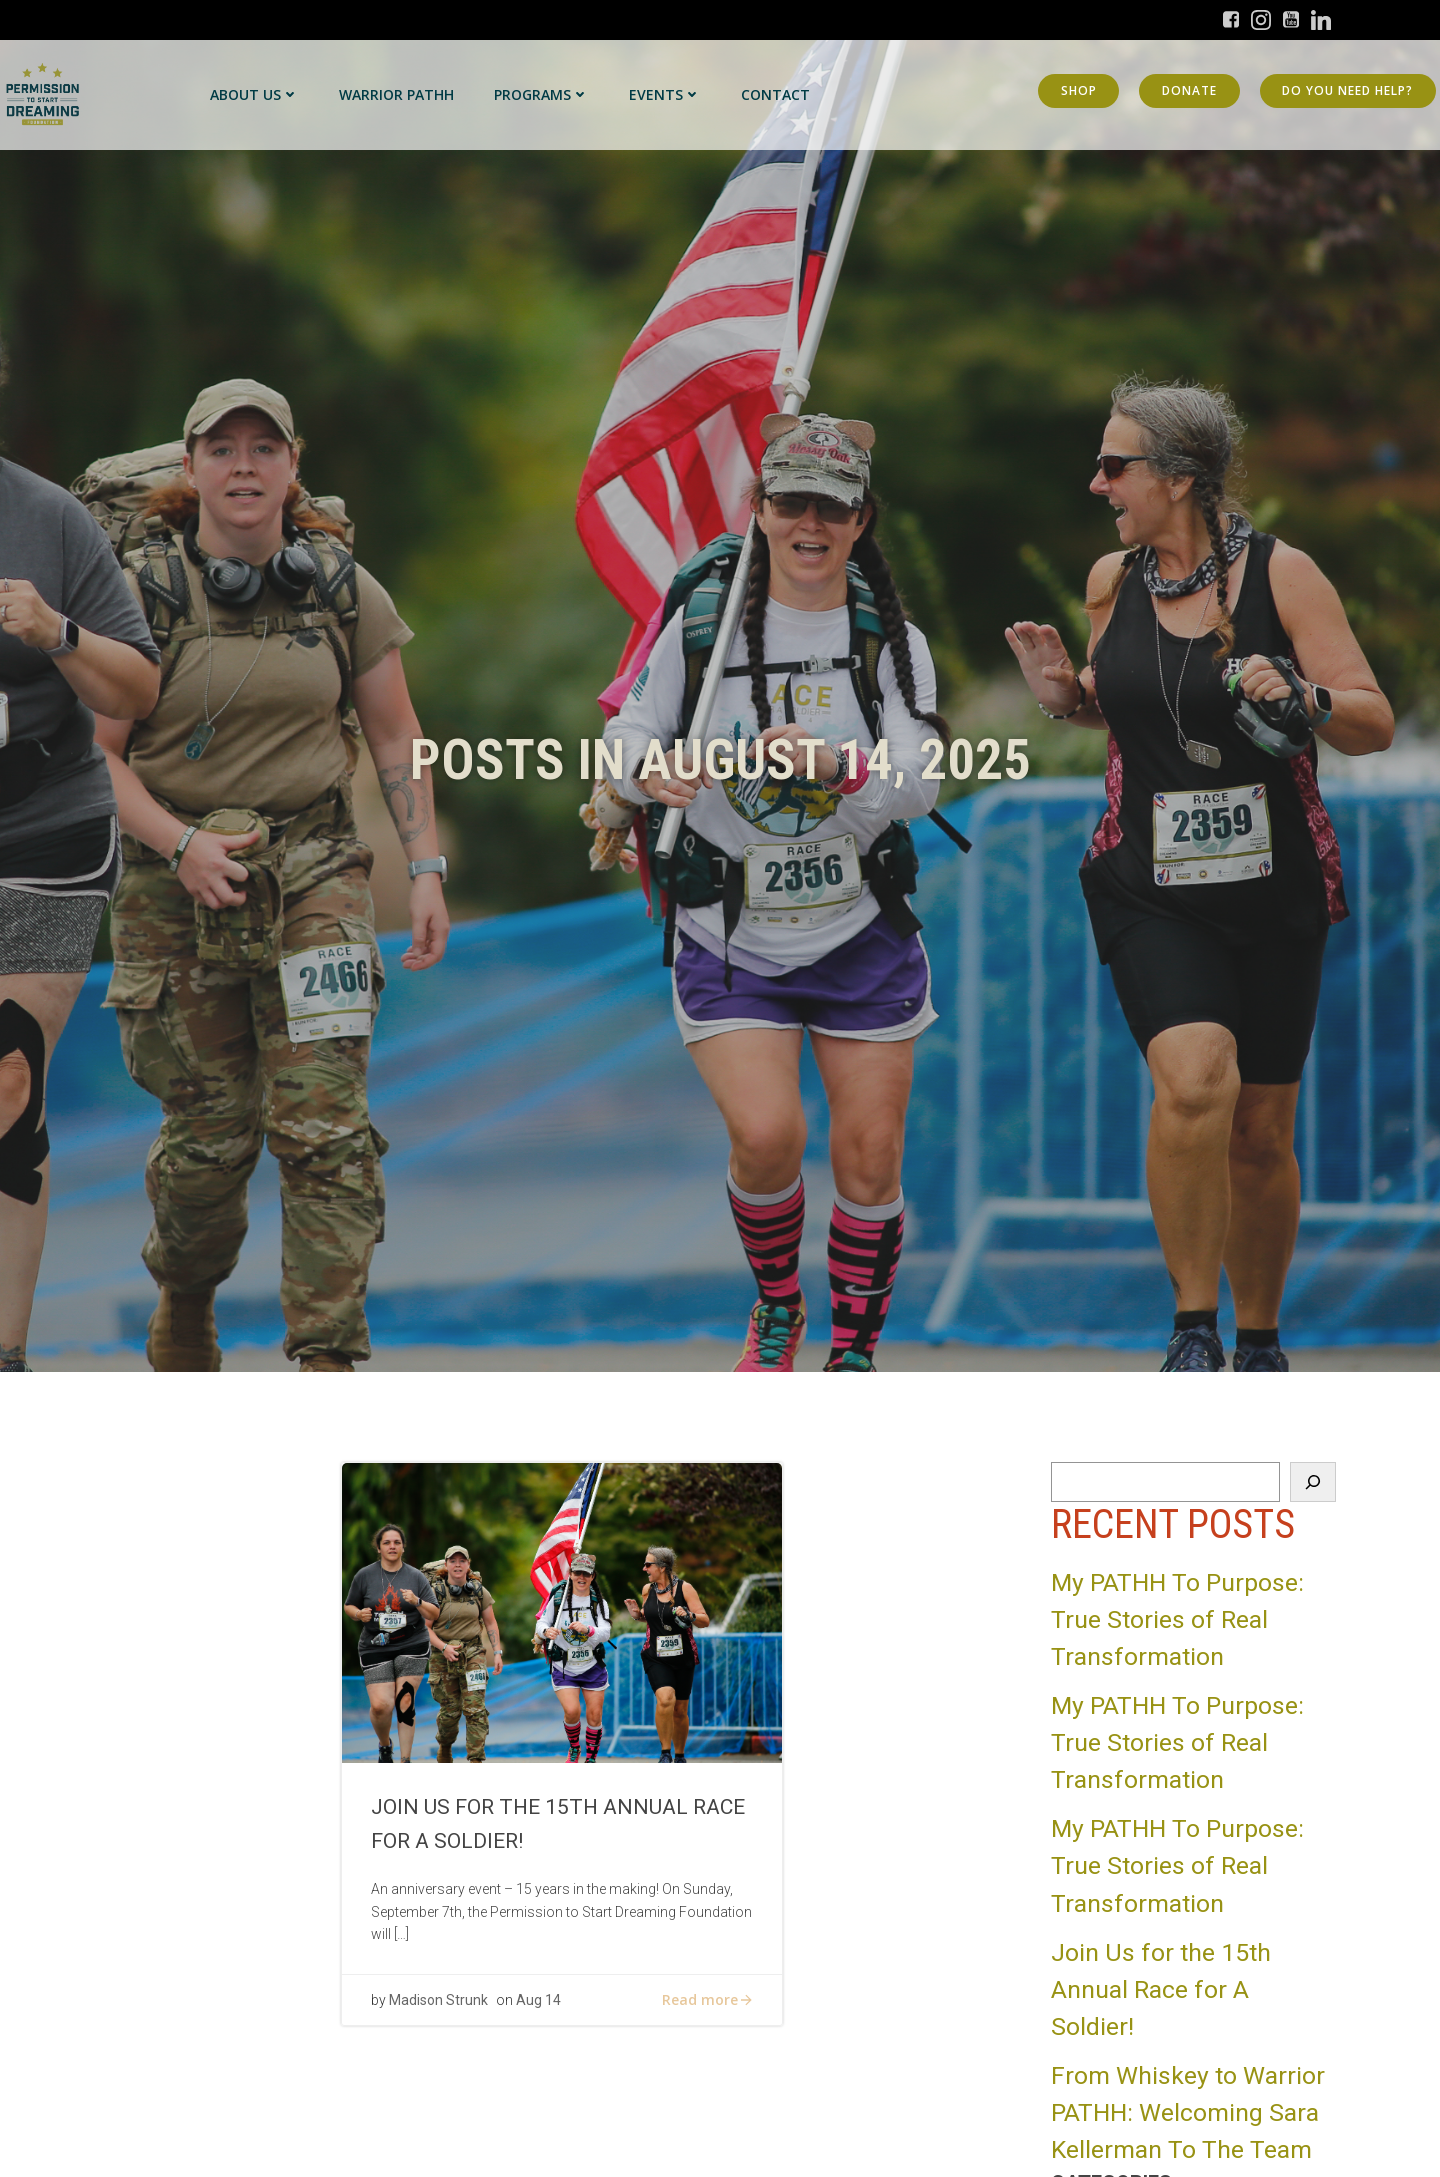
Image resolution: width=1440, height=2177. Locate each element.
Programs (541, 94)
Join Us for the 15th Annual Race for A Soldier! (1161, 1989)
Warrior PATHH (396, 94)
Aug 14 (539, 2004)
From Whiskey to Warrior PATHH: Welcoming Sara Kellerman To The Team (1188, 2112)
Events (665, 94)
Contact (775, 94)
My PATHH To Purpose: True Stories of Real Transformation (1177, 1619)
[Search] (1313, 1482)
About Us (254, 94)
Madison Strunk (439, 2004)
